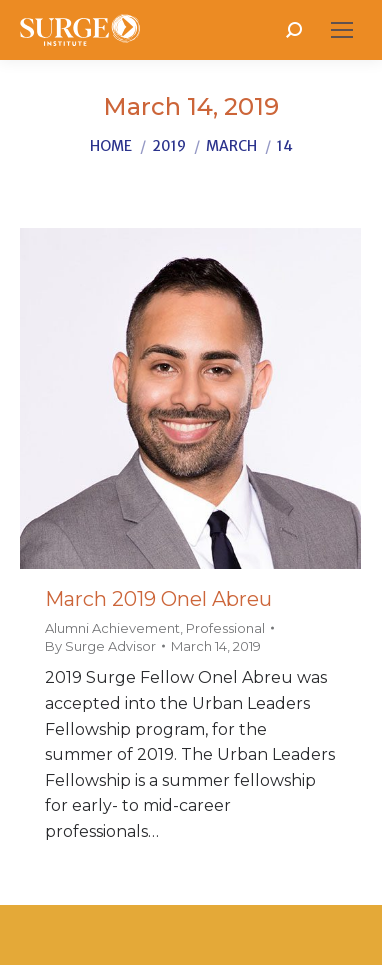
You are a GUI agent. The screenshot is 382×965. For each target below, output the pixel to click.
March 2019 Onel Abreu (158, 599)
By (100, 646)
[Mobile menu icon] (342, 30)
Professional (225, 628)
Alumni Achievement (112, 628)
